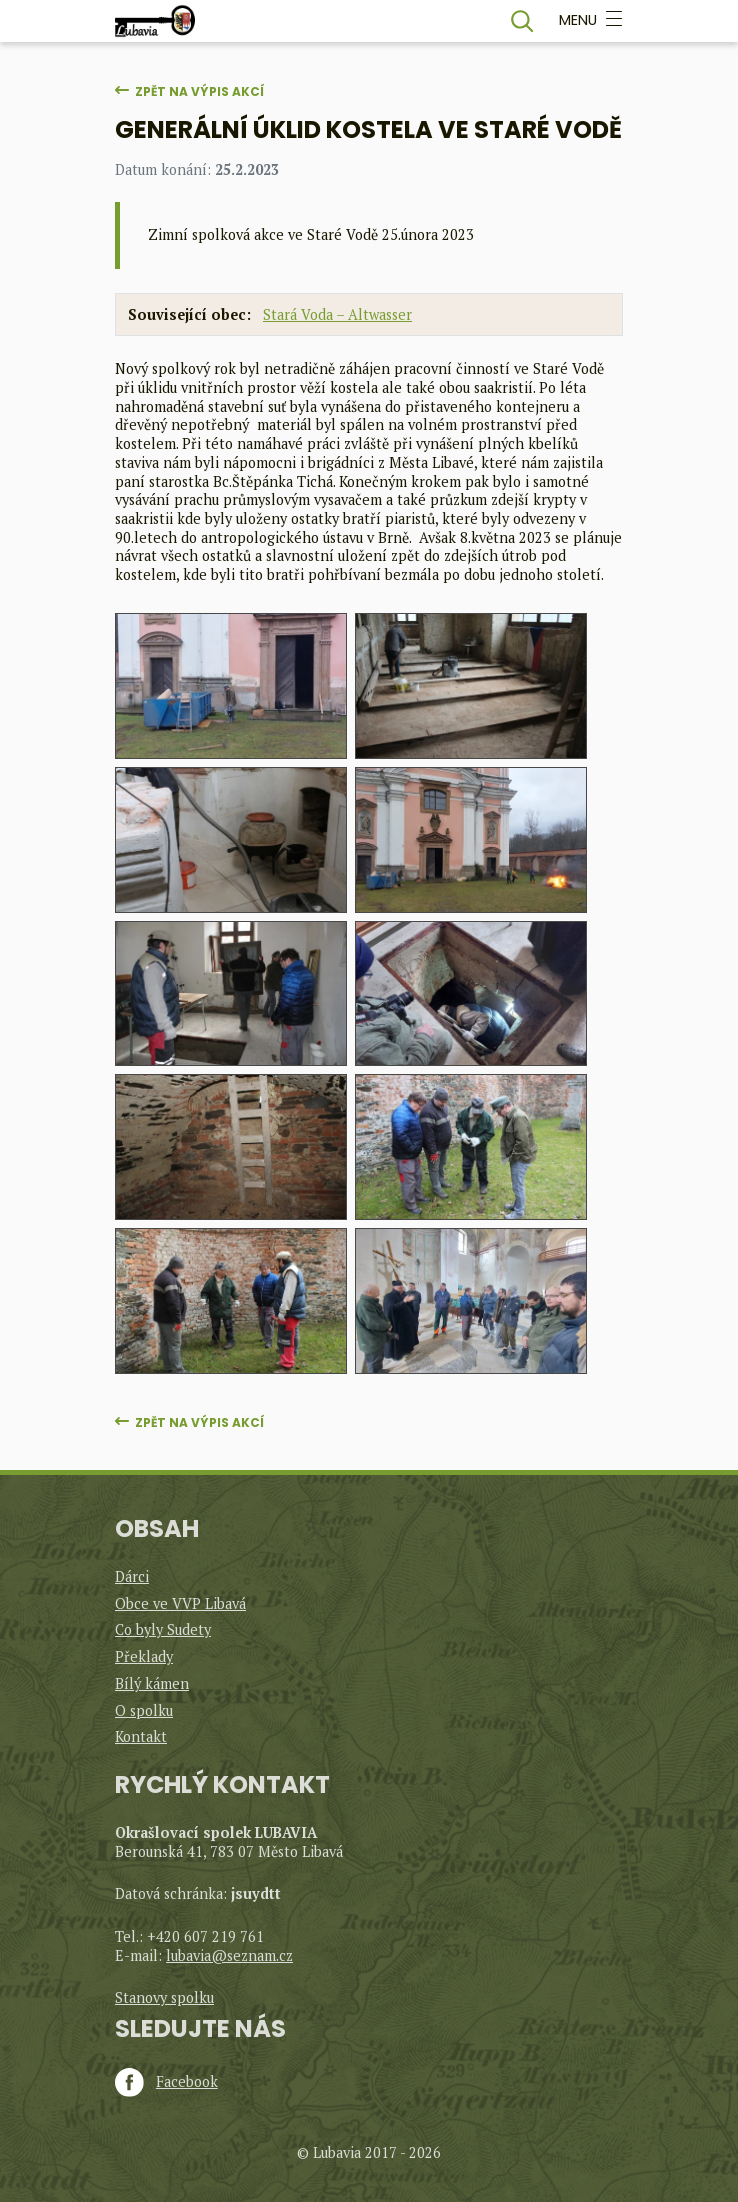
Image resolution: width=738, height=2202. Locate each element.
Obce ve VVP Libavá (180, 1603)
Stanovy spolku (164, 1997)
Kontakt (141, 1736)
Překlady (144, 1656)
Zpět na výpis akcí (199, 91)
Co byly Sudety (163, 1629)
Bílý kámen (152, 1683)
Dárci (132, 1576)
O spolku (144, 1710)
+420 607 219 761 (205, 1936)
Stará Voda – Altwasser (337, 314)
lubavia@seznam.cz (229, 1955)
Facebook (166, 2082)
